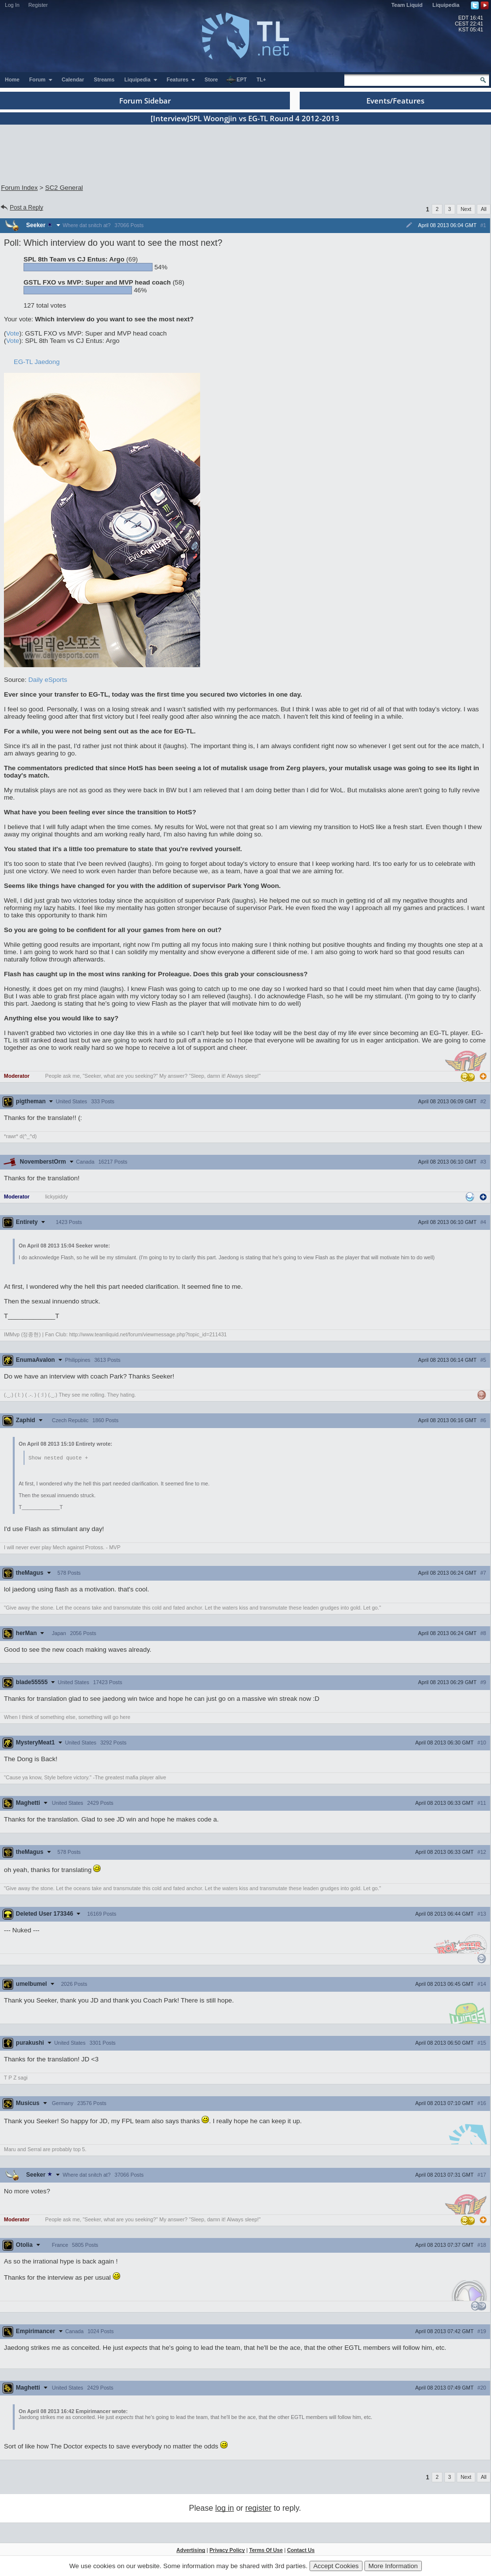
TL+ (261, 79)
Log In (12, 5)
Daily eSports (47, 679)
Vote (12, 333)
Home (12, 79)
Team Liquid (407, 5)
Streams (104, 79)
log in (224, 2508)
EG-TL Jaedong (37, 361)
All (484, 209)
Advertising (191, 2550)
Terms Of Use (266, 2550)
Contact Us (300, 2550)
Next (466, 209)
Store (211, 79)
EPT (236, 80)
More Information (393, 2566)
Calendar (73, 79)
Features (181, 79)
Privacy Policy (227, 2550)
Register (38, 5)
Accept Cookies (336, 2566)
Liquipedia (446, 5)
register (258, 2508)
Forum (41, 79)
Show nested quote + (58, 1458)
